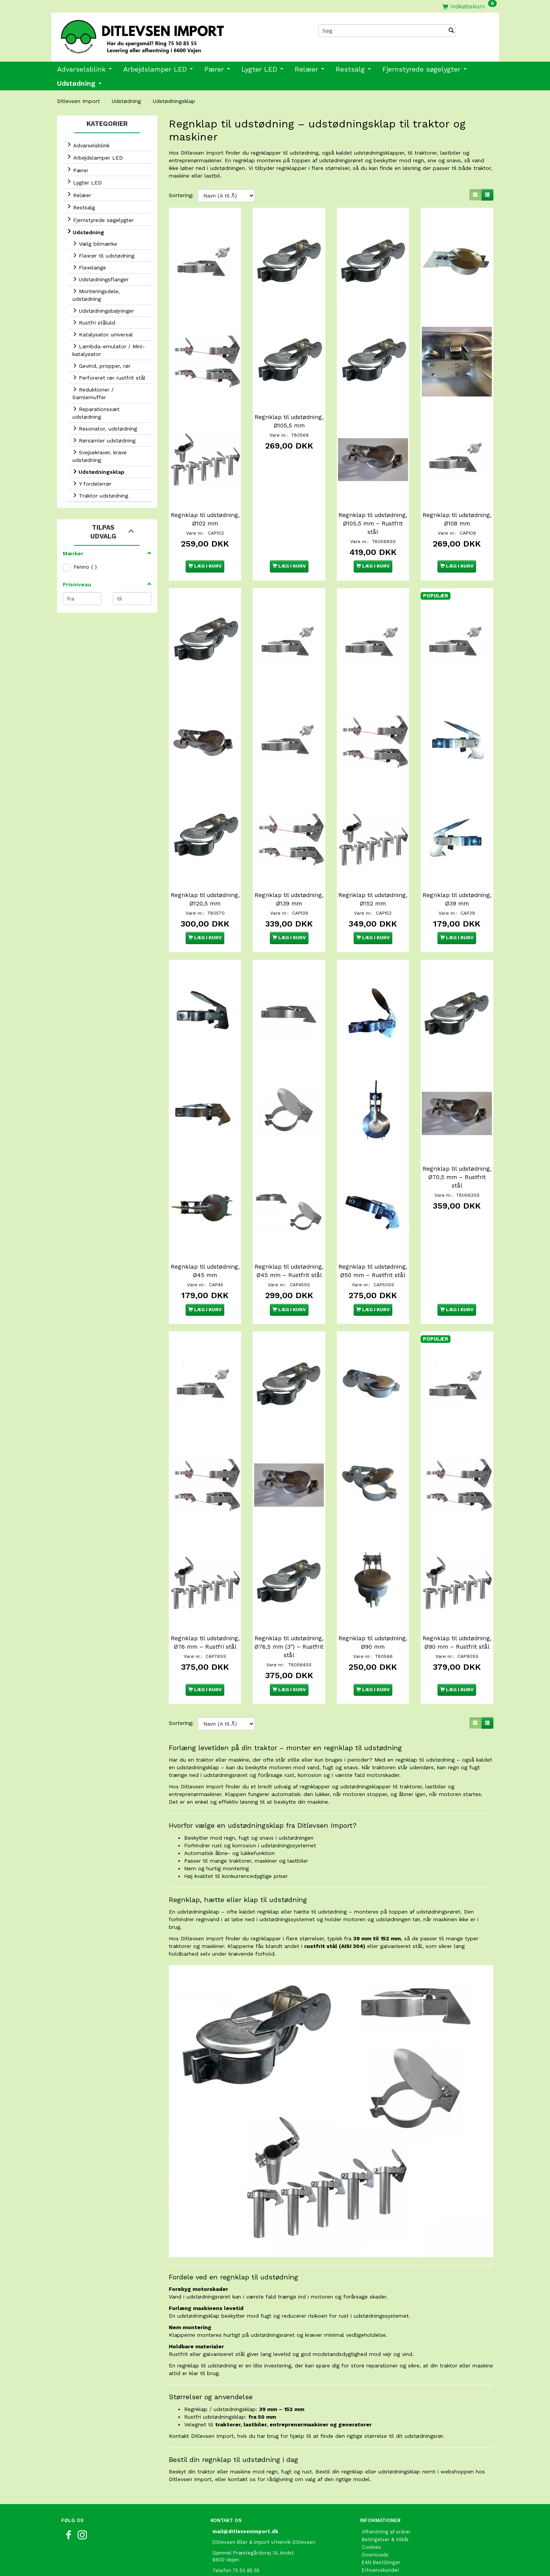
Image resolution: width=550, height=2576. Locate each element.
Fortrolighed (376, 2516)
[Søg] (451, 30)
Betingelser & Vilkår (385, 2470)
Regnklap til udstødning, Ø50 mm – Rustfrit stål (373, 1219)
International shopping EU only (399, 2555)
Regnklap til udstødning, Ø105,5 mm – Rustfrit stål (373, 502)
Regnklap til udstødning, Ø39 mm (457, 856)
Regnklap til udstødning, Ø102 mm (205, 498)
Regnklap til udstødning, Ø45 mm (205, 1215)
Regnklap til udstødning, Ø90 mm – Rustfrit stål (457, 1578)
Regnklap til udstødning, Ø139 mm (289, 856)
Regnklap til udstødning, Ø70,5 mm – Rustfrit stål (457, 1128)
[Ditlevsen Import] (163, 34)
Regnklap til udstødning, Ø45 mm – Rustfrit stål (289, 1219)
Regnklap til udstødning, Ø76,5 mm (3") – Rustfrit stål (289, 1578)
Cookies (371, 2478)
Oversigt (372, 2539)
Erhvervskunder (380, 2501)
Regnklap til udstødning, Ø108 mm (456, 498)
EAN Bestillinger (381, 2493)
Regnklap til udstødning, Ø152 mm (373, 856)
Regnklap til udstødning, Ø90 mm (373, 1573)
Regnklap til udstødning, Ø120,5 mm (205, 861)
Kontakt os (375, 2532)
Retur (368, 2547)
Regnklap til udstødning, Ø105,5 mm (289, 411)
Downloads (375, 2486)
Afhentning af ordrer (386, 2463)
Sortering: (181, 195)
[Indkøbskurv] (469, 6)
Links (368, 2562)
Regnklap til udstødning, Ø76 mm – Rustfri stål (205, 1578)
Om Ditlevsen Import (386, 2509)
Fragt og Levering (383, 2524)
